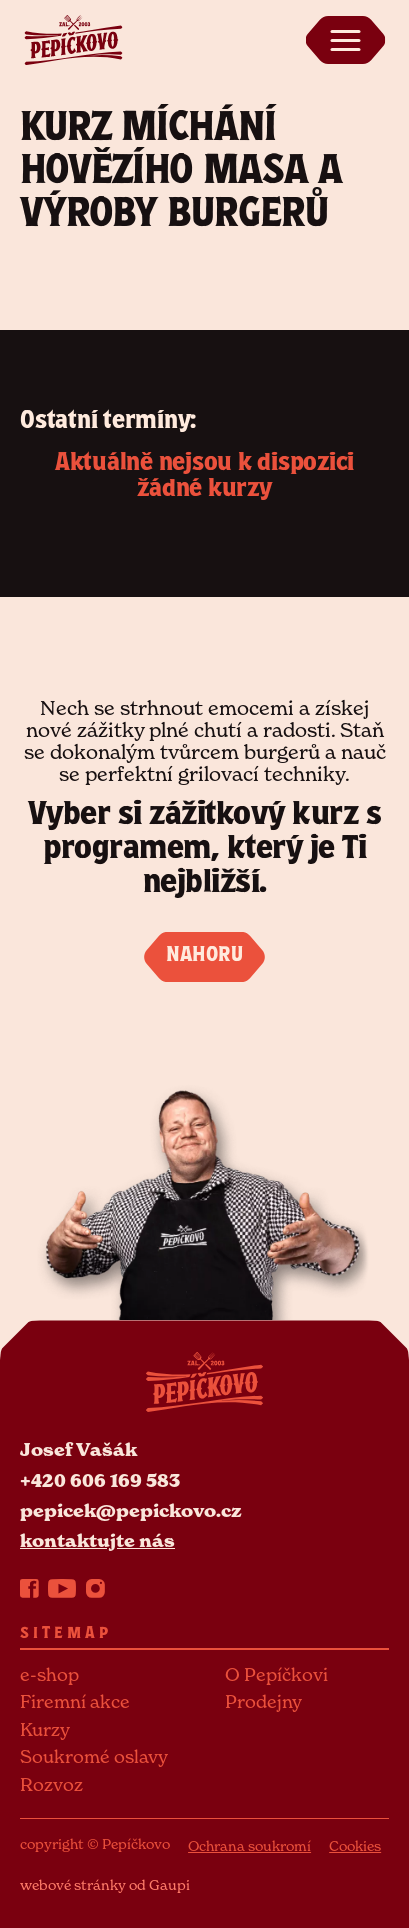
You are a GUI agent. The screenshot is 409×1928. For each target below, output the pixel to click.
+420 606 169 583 (100, 1480)
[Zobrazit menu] (345, 40)
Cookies (355, 1845)
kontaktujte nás (97, 1540)
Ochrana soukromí (249, 1845)
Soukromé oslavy (94, 1756)
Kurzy (45, 1729)
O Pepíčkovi (276, 1674)
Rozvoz (51, 1784)
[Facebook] (29, 1588)
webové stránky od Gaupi (105, 1884)
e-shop (49, 1674)
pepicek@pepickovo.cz (131, 1510)
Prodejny (263, 1701)
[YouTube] (62, 1588)
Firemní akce (75, 1701)
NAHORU (204, 956)
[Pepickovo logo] (73, 38)
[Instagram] (95, 1588)
